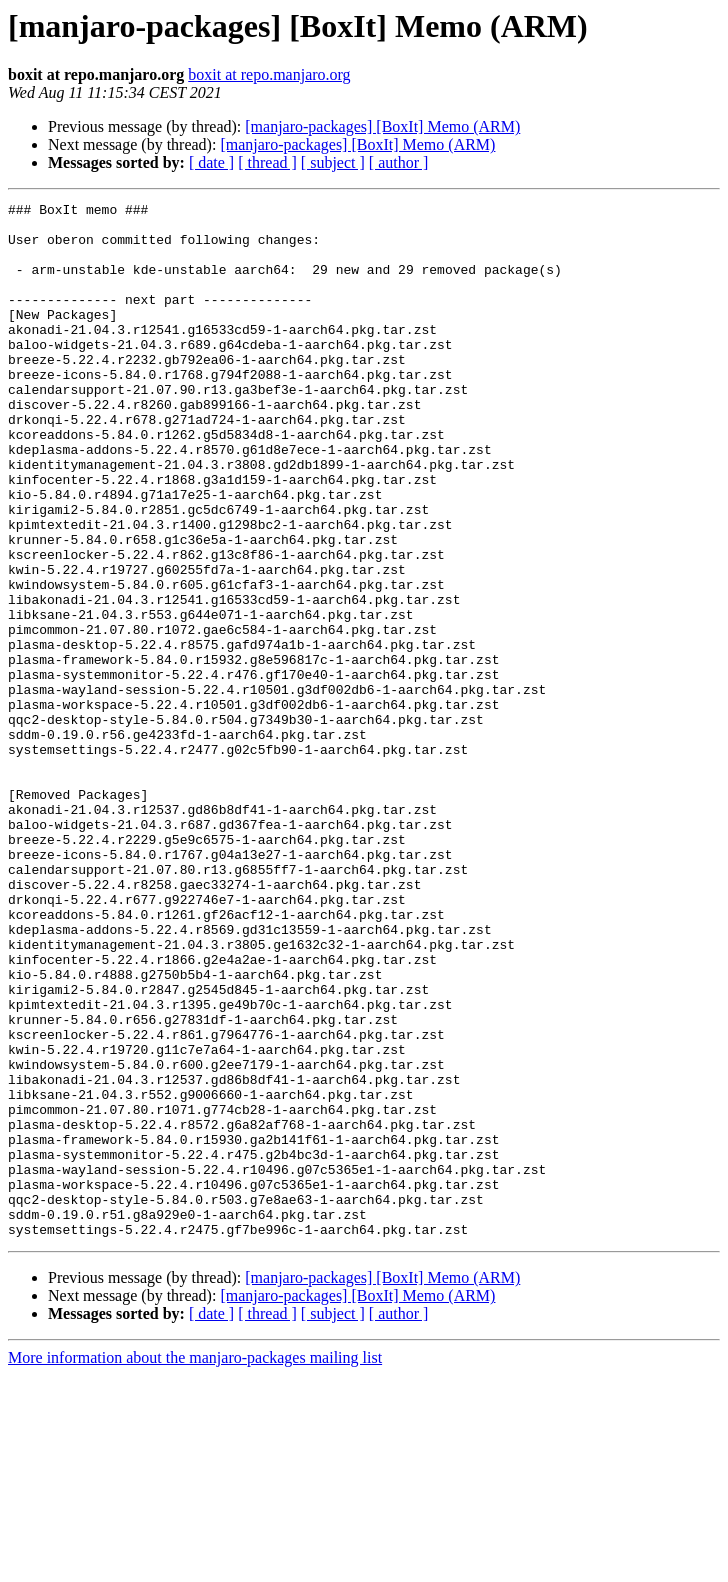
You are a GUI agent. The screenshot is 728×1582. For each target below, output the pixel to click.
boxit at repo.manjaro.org (269, 74)
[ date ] (211, 162)
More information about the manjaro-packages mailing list (195, 1564)
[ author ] (399, 162)
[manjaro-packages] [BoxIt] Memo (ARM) (382, 126)
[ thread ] (267, 162)
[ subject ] (333, 162)
